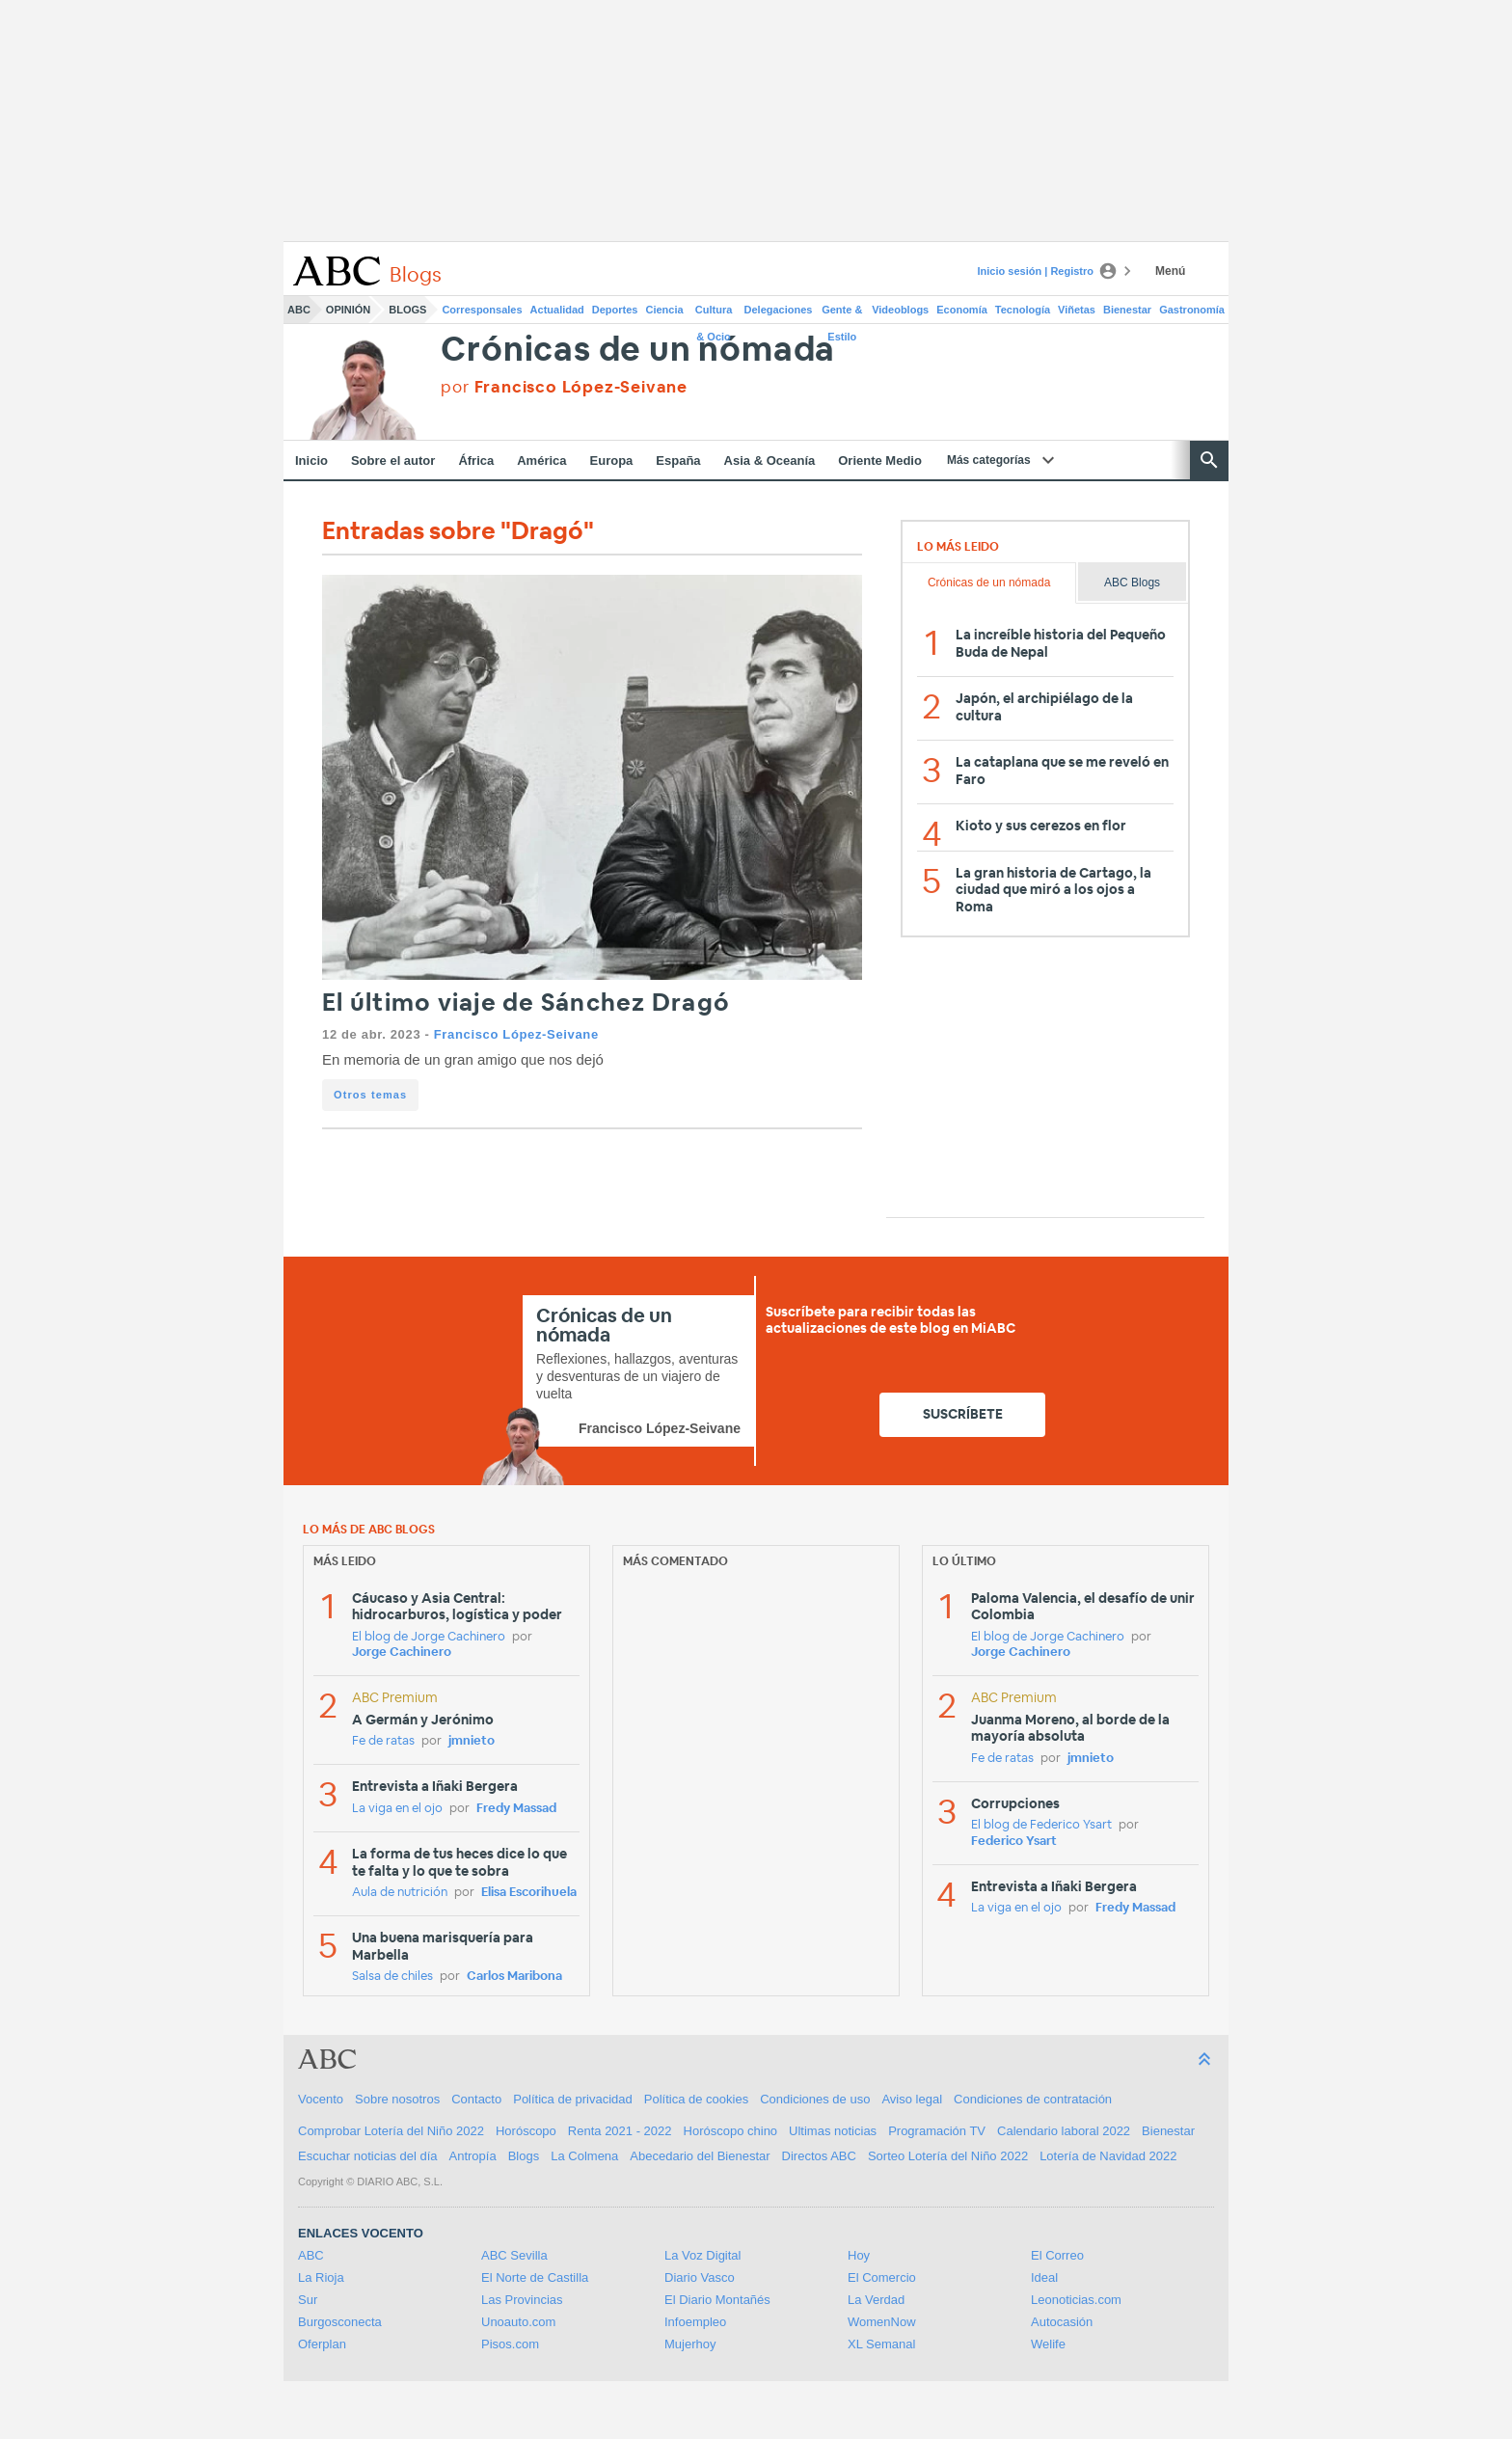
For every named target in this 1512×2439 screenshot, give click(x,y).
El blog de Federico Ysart (1041, 1825)
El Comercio (882, 2277)
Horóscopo (526, 2131)
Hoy (859, 2255)
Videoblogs (900, 309)
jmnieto (471, 1741)
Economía (961, 309)
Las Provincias (522, 2299)
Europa (612, 460)
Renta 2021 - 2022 (620, 2131)
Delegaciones (778, 309)
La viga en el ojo (397, 1808)
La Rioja (321, 2277)
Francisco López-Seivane (516, 1034)
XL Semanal (881, 2344)
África (476, 460)
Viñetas (1076, 309)
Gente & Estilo (842, 313)
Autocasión (1062, 2322)
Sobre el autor (393, 460)
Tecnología (1022, 309)
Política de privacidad (573, 2099)
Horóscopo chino (731, 2131)
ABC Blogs (1132, 582)
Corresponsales (482, 309)
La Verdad (876, 2299)
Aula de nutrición (399, 1892)
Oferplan (322, 2344)
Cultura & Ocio (714, 313)
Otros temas (370, 1094)
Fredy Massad (516, 1808)
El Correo (1057, 2255)
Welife (1048, 2344)
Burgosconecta (340, 2322)
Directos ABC (819, 2156)
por (564, 387)
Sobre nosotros (397, 2099)
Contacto (476, 2099)
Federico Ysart (1014, 1841)
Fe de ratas (383, 1741)
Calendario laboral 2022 (1063, 2131)
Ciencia (665, 309)
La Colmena (584, 2156)
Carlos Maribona (514, 1976)
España (678, 460)
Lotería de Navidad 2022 (1108, 2156)
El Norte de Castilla (534, 2277)
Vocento (320, 2099)
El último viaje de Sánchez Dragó (526, 1003)
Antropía (473, 2156)
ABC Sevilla (514, 2255)
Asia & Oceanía (770, 460)
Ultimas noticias (833, 2131)
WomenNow (882, 2322)
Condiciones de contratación (1033, 2099)
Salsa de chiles (392, 1976)
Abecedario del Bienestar (700, 2156)
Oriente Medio (880, 460)
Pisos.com (510, 2344)
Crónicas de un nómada (638, 350)
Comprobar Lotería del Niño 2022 (391, 2131)
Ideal (1044, 2277)
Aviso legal (911, 2099)
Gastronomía (1192, 309)
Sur (307, 2299)
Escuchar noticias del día (368, 2156)
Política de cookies (696, 2099)
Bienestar (1127, 309)
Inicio (311, 460)
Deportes (615, 309)
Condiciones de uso (815, 2099)
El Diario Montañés (717, 2299)
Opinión (348, 309)
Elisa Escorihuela (529, 1892)
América (541, 460)
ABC (298, 309)
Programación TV (937, 2131)
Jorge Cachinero (401, 1652)
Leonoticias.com (1076, 2299)
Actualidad (557, 309)
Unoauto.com (518, 2322)
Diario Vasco (699, 2277)
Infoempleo (695, 2322)
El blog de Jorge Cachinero (428, 1637)
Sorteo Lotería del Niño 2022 (948, 2156)
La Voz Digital (703, 2255)
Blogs (407, 309)
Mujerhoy (690, 2344)
